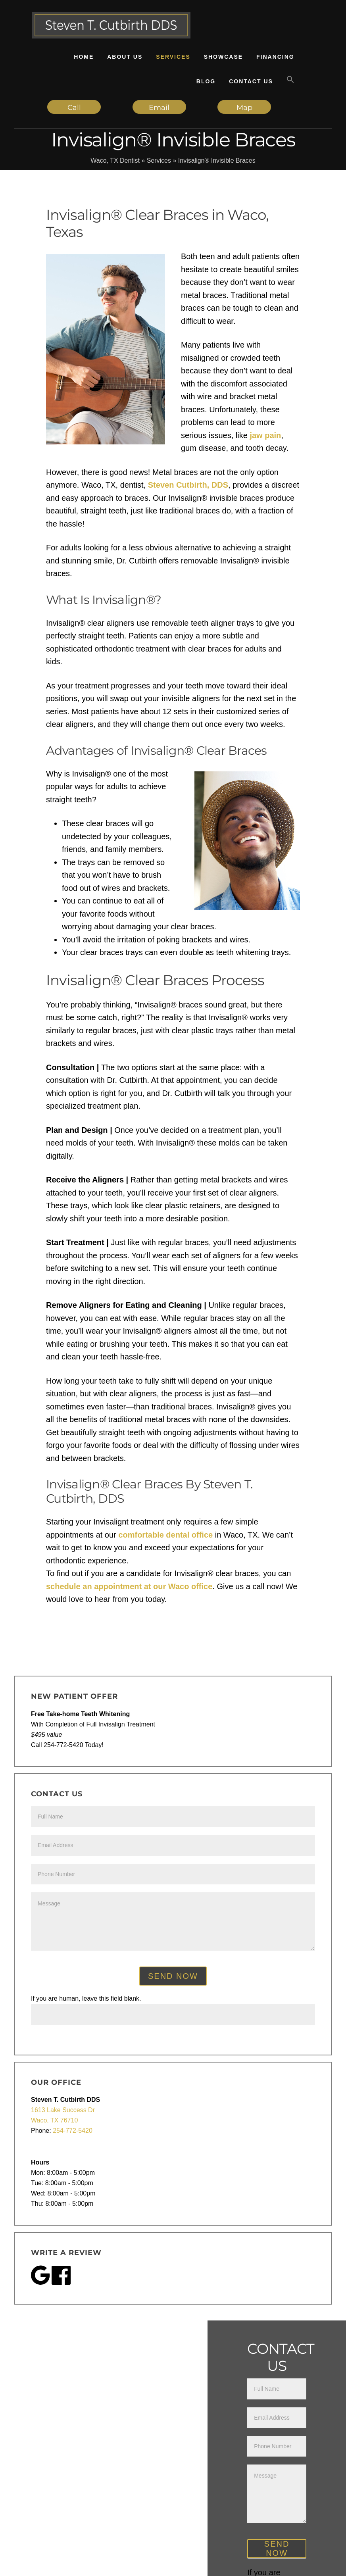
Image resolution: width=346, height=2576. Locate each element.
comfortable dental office (165, 1534)
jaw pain (265, 435)
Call (74, 107)
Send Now (173, 1976)
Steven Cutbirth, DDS (188, 485)
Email (159, 107)
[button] (290, 79)
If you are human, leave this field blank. (86, 1998)
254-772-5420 (72, 2130)
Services (159, 160)
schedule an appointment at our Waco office (129, 1586)
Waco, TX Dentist (115, 160)
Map (244, 107)
